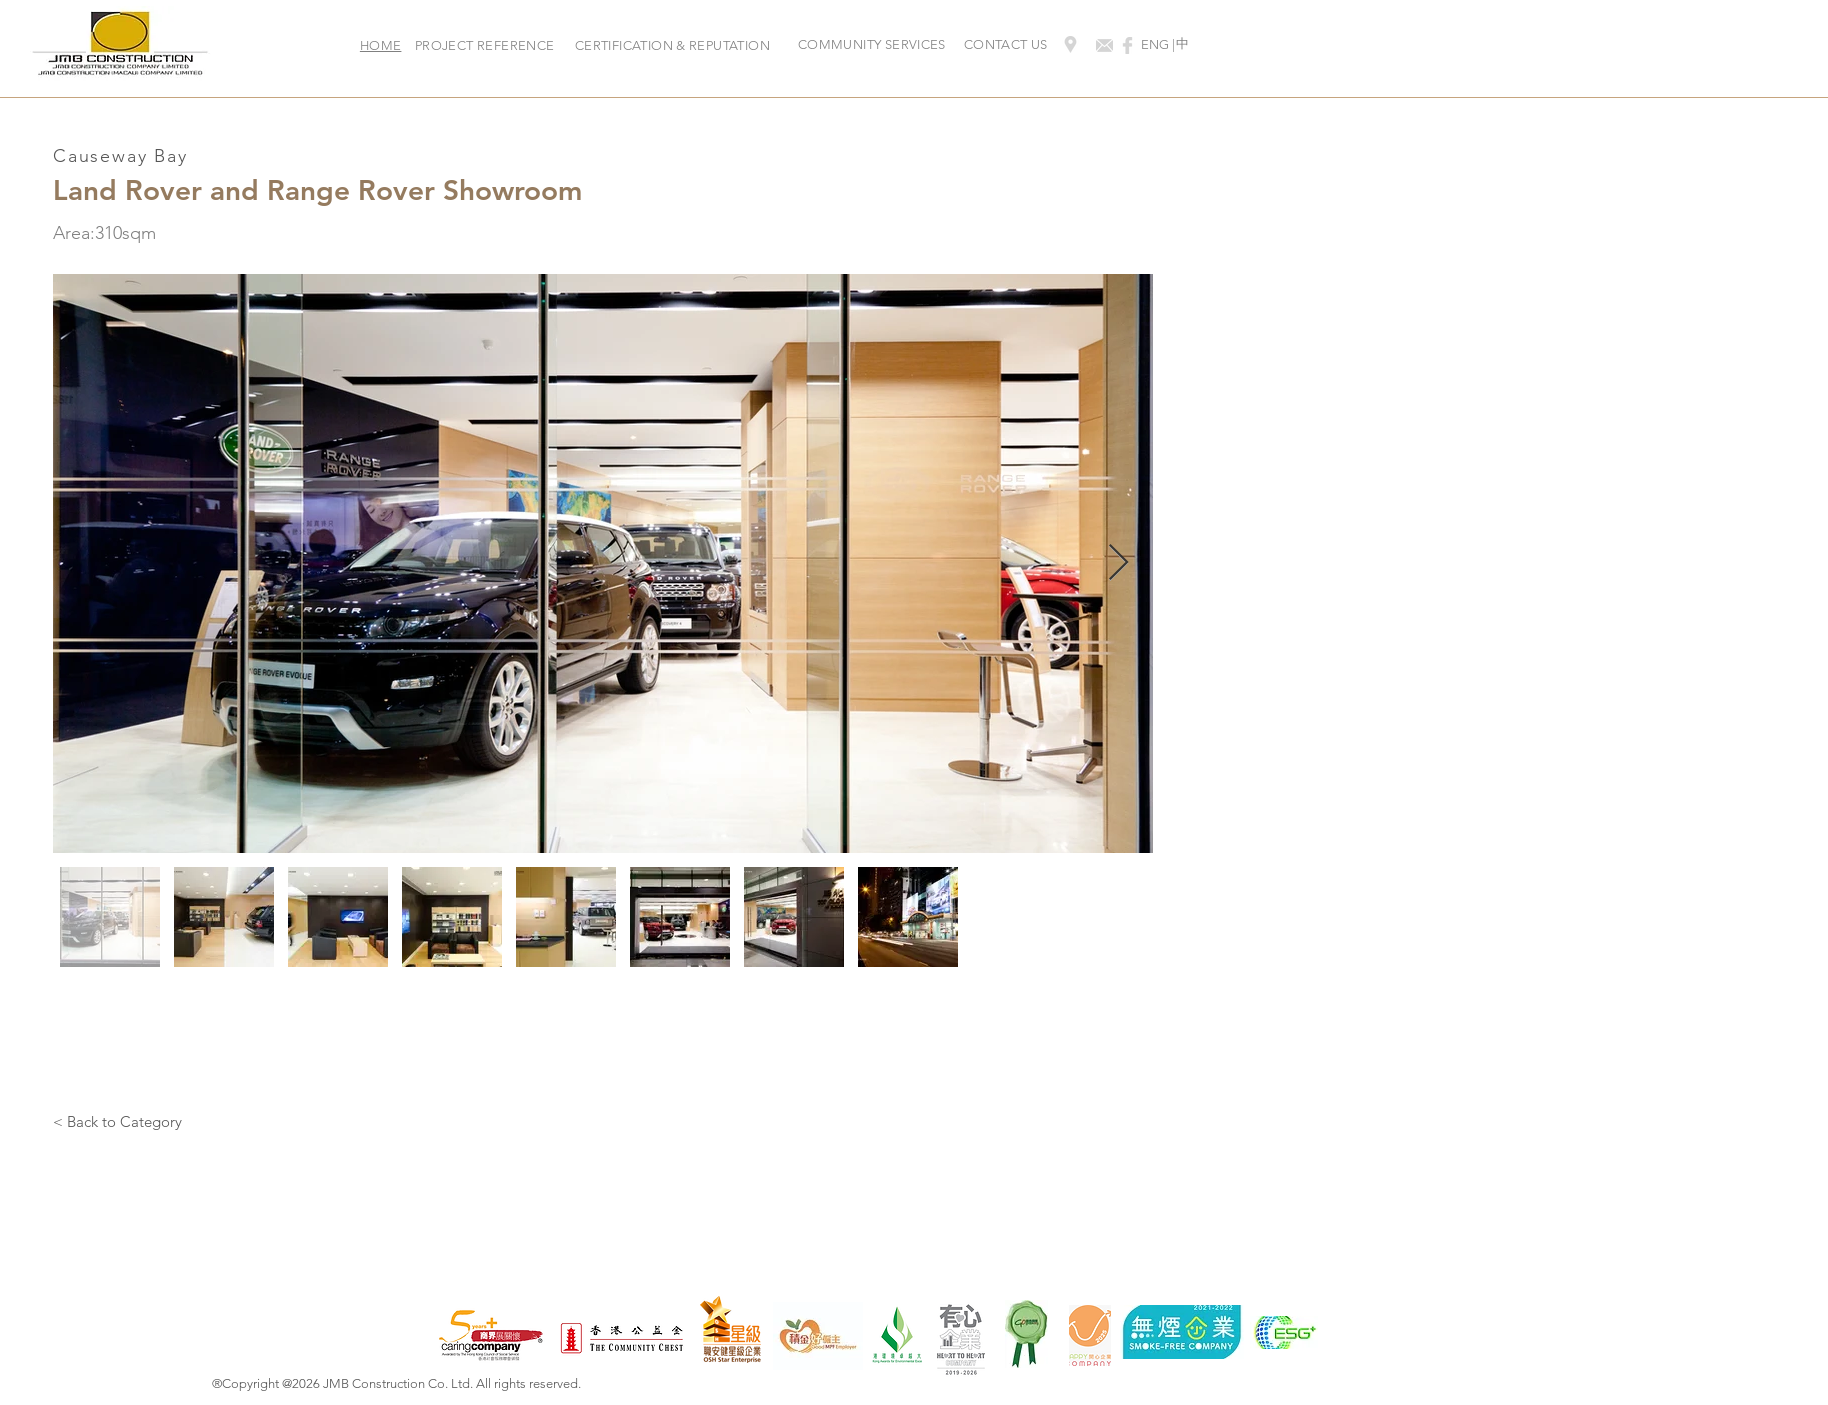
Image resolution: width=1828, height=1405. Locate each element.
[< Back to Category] (117, 1121)
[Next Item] (1118, 563)
